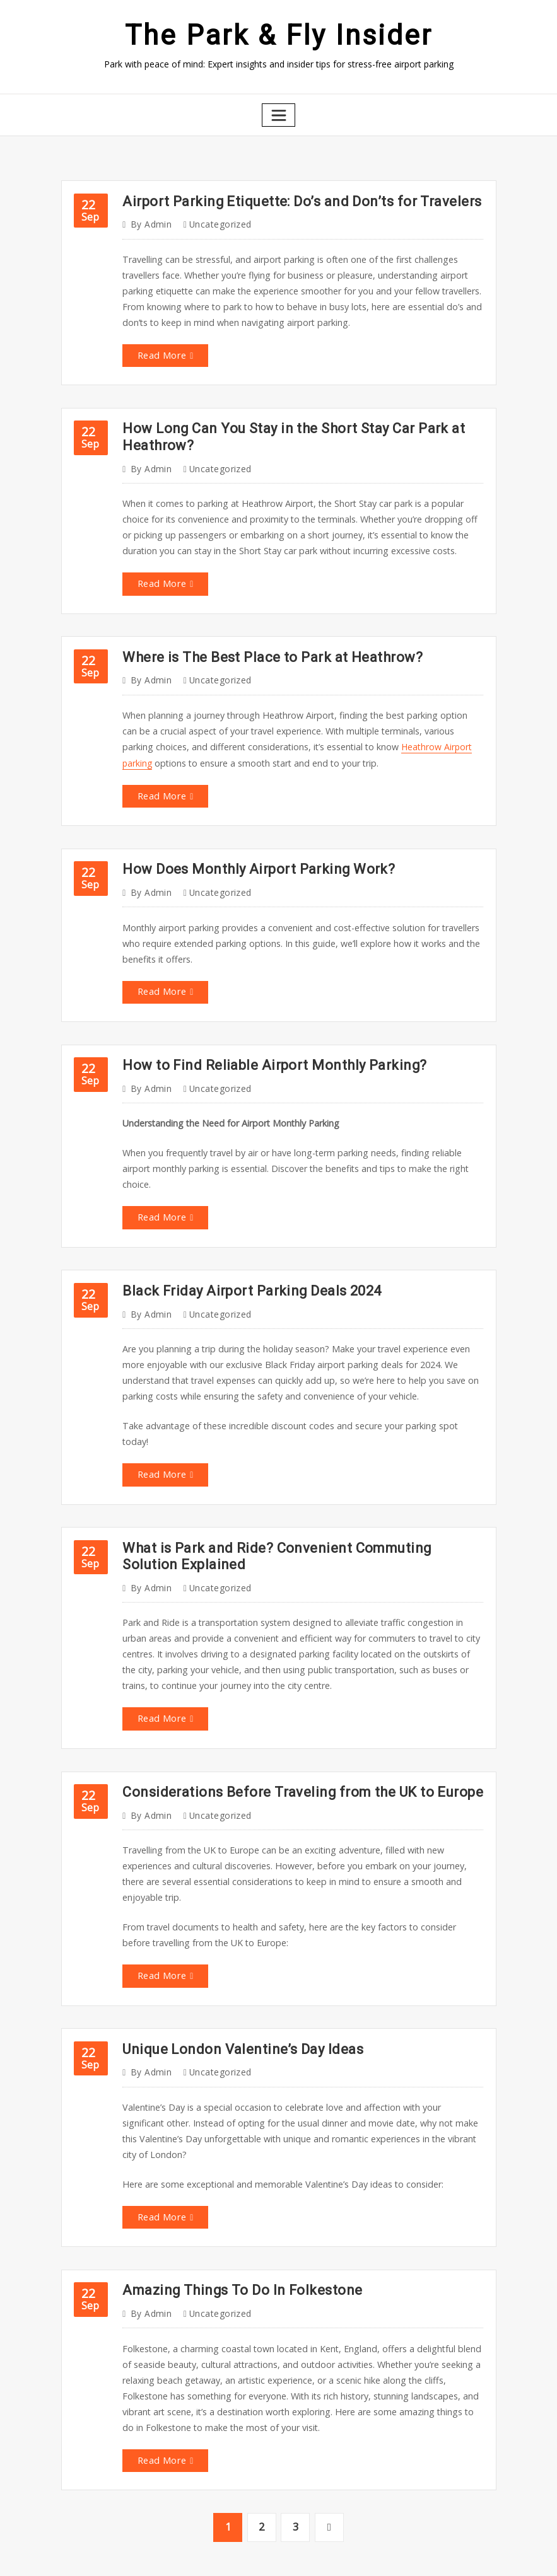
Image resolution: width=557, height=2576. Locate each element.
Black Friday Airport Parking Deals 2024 (244, 1264)
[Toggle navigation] (278, 113)
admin (149, 220)
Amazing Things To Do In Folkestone (235, 2227)
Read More (161, 348)
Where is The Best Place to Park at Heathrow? (263, 643)
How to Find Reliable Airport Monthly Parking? (264, 1042)
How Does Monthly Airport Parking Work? (249, 851)
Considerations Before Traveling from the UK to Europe (289, 1739)
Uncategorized (215, 220)
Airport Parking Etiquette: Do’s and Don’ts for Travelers (288, 198)
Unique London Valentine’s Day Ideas (234, 1991)
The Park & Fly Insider (278, 34)
